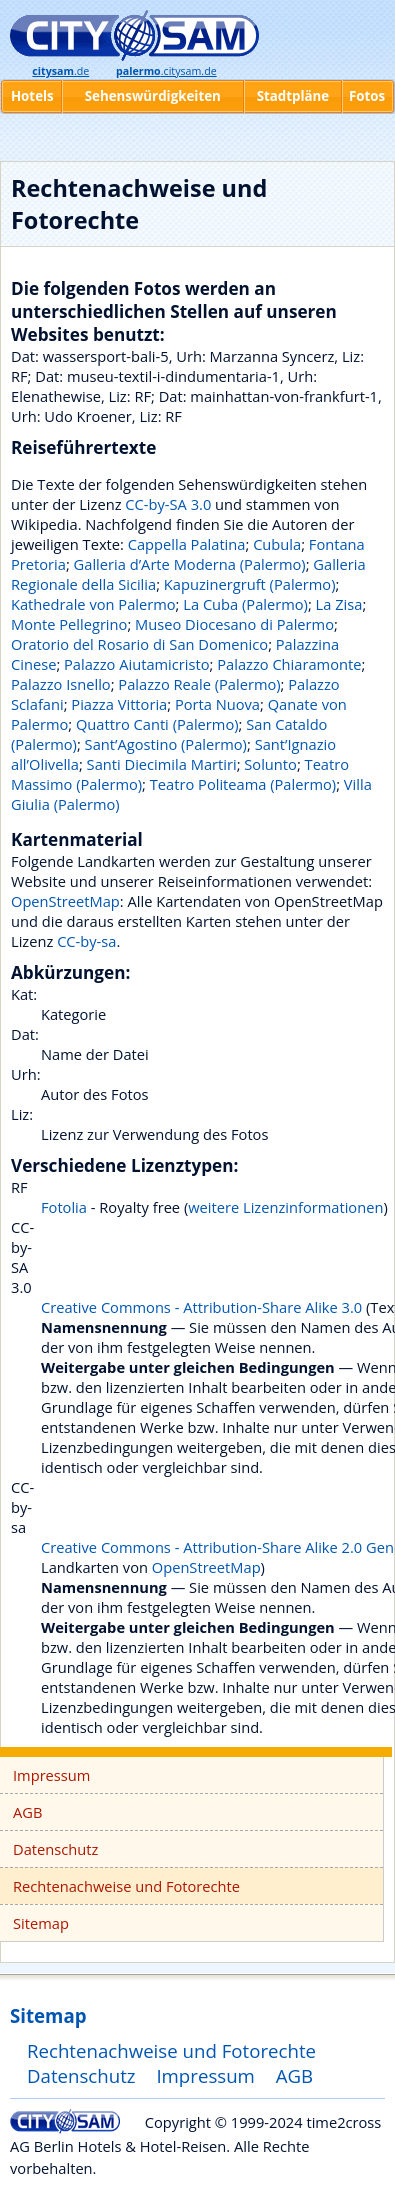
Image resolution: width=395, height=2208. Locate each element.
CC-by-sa (86, 941)
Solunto (270, 764)
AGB (27, 1812)
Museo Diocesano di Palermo (234, 624)
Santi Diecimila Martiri (162, 764)
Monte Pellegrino (69, 624)
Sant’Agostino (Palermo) (166, 744)
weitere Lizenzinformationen (285, 1207)
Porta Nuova (217, 704)
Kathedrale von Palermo (93, 604)
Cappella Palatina (187, 544)
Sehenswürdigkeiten (153, 96)
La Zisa (339, 604)
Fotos (367, 96)
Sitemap (41, 1923)
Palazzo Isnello (61, 684)
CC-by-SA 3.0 (168, 504)
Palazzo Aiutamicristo (137, 664)
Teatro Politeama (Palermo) (243, 784)
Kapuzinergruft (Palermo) (250, 584)
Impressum (51, 1775)
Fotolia (64, 1207)
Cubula (277, 544)
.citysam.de (166, 71)
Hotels (32, 96)
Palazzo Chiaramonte (289, 664)
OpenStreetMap (65, 901)
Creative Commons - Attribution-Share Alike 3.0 (201, 1307)
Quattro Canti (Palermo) (157, 724)
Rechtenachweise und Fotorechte (126, 1886)
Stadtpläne (293, 96)
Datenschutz (55, 1849)
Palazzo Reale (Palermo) (199, 684)
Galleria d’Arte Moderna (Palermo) (190, 564)
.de (60, 71)
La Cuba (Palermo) (245, 604)
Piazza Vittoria (119, 704)
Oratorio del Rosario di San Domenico (139, 644)
